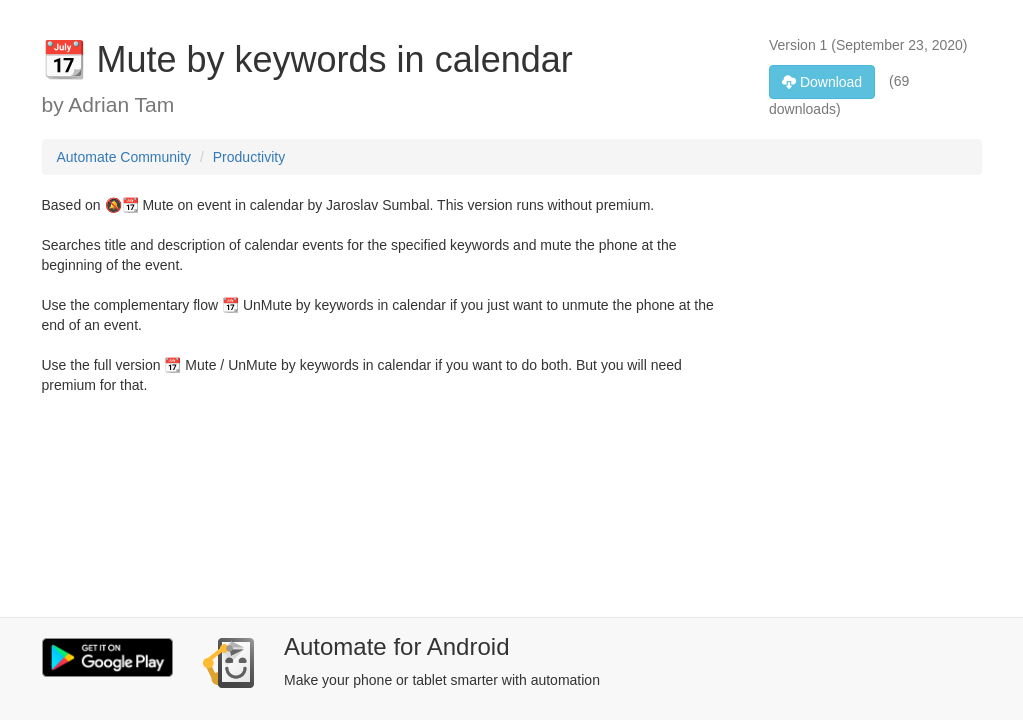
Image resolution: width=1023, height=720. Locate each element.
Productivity (249, 157)
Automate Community (124, 157)
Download (822, 82)
